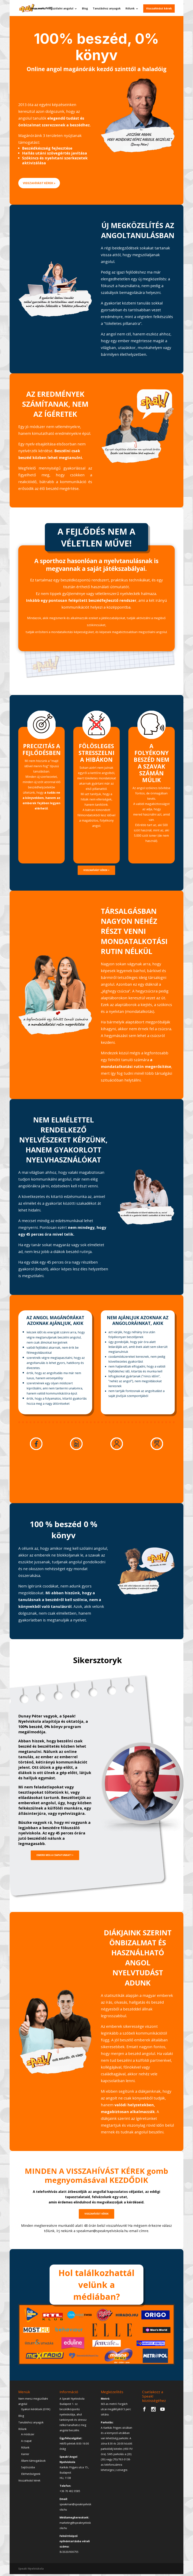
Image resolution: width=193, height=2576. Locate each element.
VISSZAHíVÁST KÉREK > (39, 183)
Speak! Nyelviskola (31, 2570)
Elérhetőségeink (30, 2476)
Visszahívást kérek (159, 7)
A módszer (27, 2436)
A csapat (26, 2443)
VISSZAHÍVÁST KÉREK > (96, 871)
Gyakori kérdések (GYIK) (35, 2411)
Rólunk (130, 7)
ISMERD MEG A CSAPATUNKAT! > (54, 1856)
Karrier (25, 2456)
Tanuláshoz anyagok (107, 7)
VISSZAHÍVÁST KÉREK (96, 2215)
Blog (85, 7)
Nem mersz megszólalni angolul (52, 7)
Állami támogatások (33, 2462)
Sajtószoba (28, 2469)
